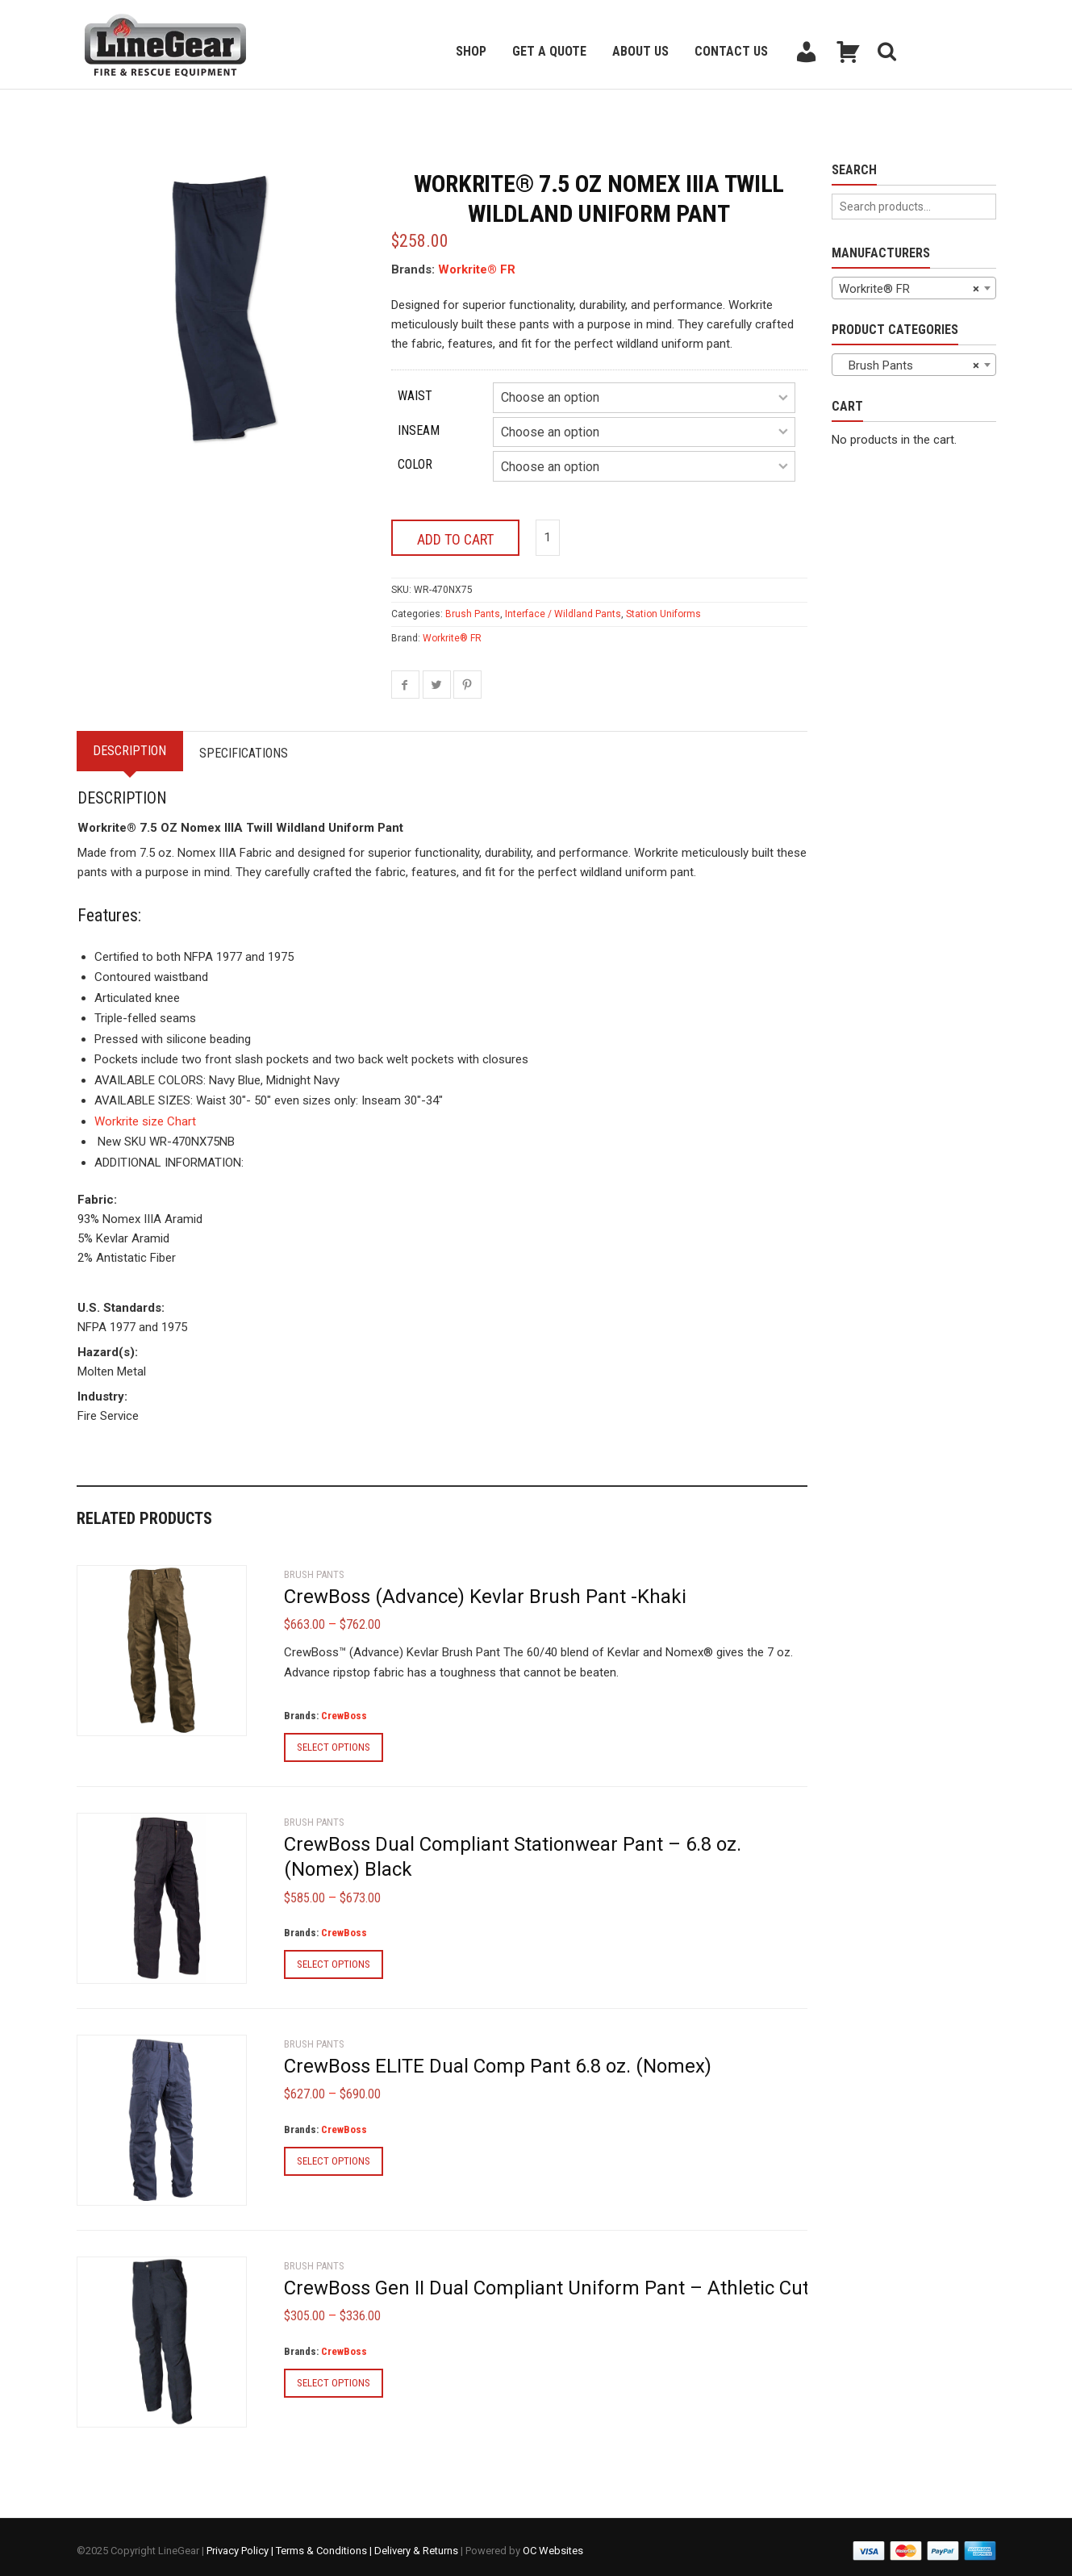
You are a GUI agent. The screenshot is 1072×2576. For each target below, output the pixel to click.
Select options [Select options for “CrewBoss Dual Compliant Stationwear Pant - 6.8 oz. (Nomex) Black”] (333, 1958)
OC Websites (553, 2543)
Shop (471, 51)
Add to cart (455, 532)
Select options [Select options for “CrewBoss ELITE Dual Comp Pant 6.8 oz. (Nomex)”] (333, 2154)
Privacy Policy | (241, 2543)
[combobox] (914, 288)
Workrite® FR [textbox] (909, 289)
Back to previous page (154, 109)
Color (415, 464)
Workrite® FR (476, 269)
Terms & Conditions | (325, 2543)
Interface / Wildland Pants (563, 606)
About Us (640, 51)
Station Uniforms (663, 606)
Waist (415, 395)
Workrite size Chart (145, 1114)
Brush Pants (472, 606)
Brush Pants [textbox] (909, 365)
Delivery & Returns (416, 2543)
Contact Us (731, 51)
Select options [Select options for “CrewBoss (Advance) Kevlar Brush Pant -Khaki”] (333, 1741)
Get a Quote (549, 51)
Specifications (257, 746)
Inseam (419, 430)
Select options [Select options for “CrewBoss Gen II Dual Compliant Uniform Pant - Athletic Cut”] (333, 2375)
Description (134, 743)
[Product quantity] (548, 530)
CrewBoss (344, 1709)
